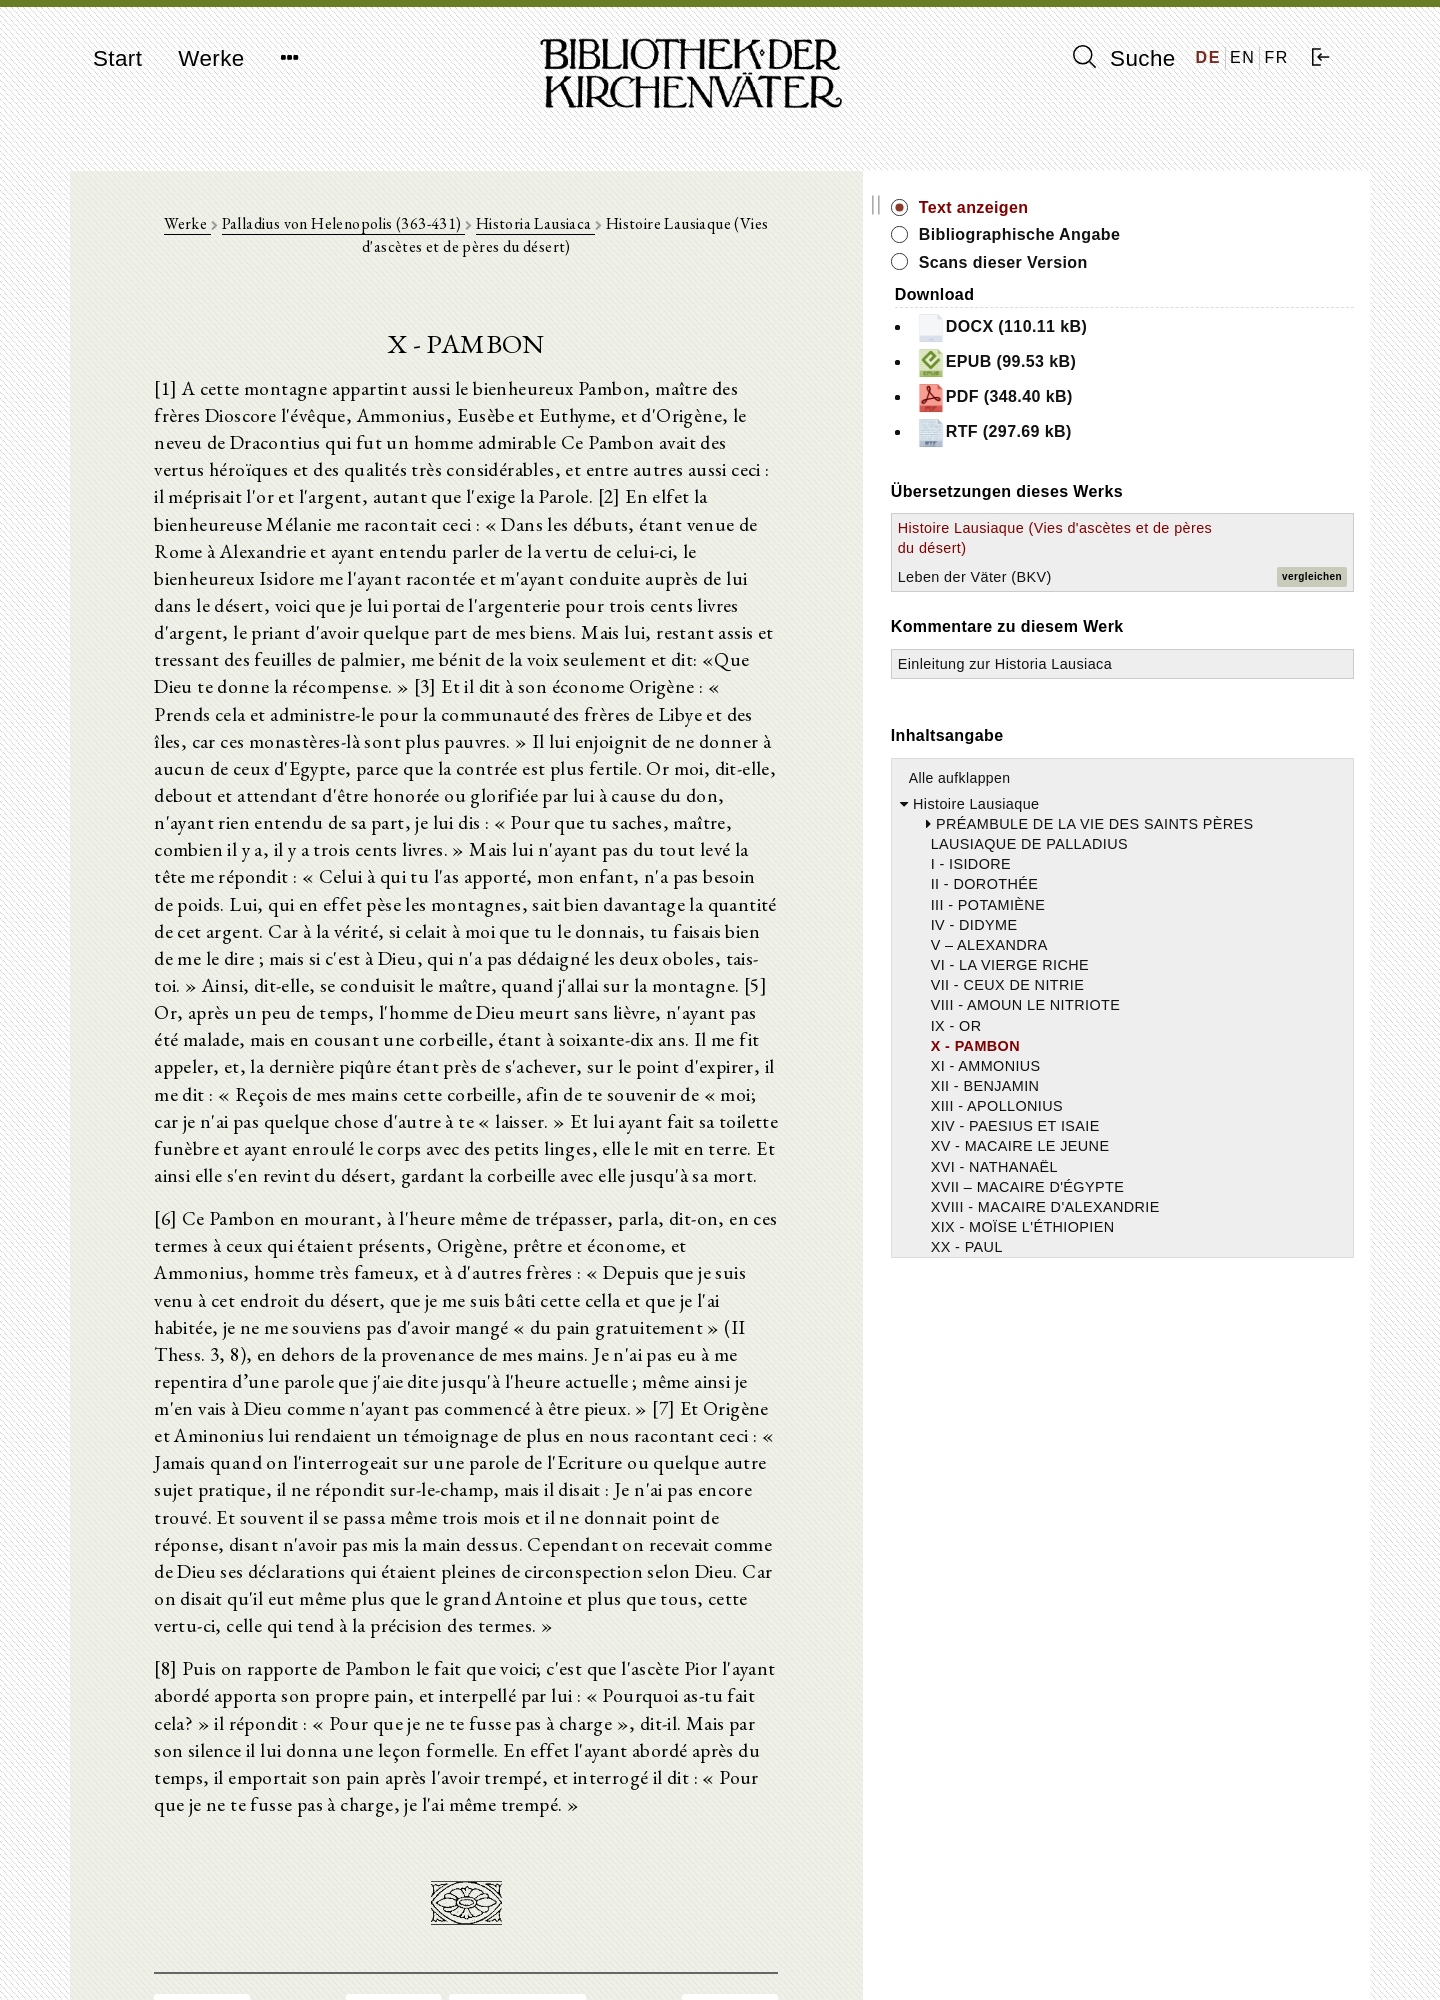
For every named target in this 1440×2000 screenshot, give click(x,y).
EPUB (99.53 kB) (1179, 363)
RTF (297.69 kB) (1177, 433)
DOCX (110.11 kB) (1185, 328)
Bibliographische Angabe (1203, 234)
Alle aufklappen (1143, 818)
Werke (211, 58)
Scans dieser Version (1186, 262)
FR (1276, 57)
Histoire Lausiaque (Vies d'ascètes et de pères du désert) (1164, 548)
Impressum (1099, 1935)
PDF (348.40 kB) (1177, 398)
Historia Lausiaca (545, 231)
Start (117, 58)
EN (1242, 57)
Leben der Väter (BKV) (1158, 597)
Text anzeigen (1157, 207)
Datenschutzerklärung (1134, 1954)
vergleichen (1312, 597)
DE (1208, 57)
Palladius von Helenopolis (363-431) (353, 231)
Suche (1124, 58)
